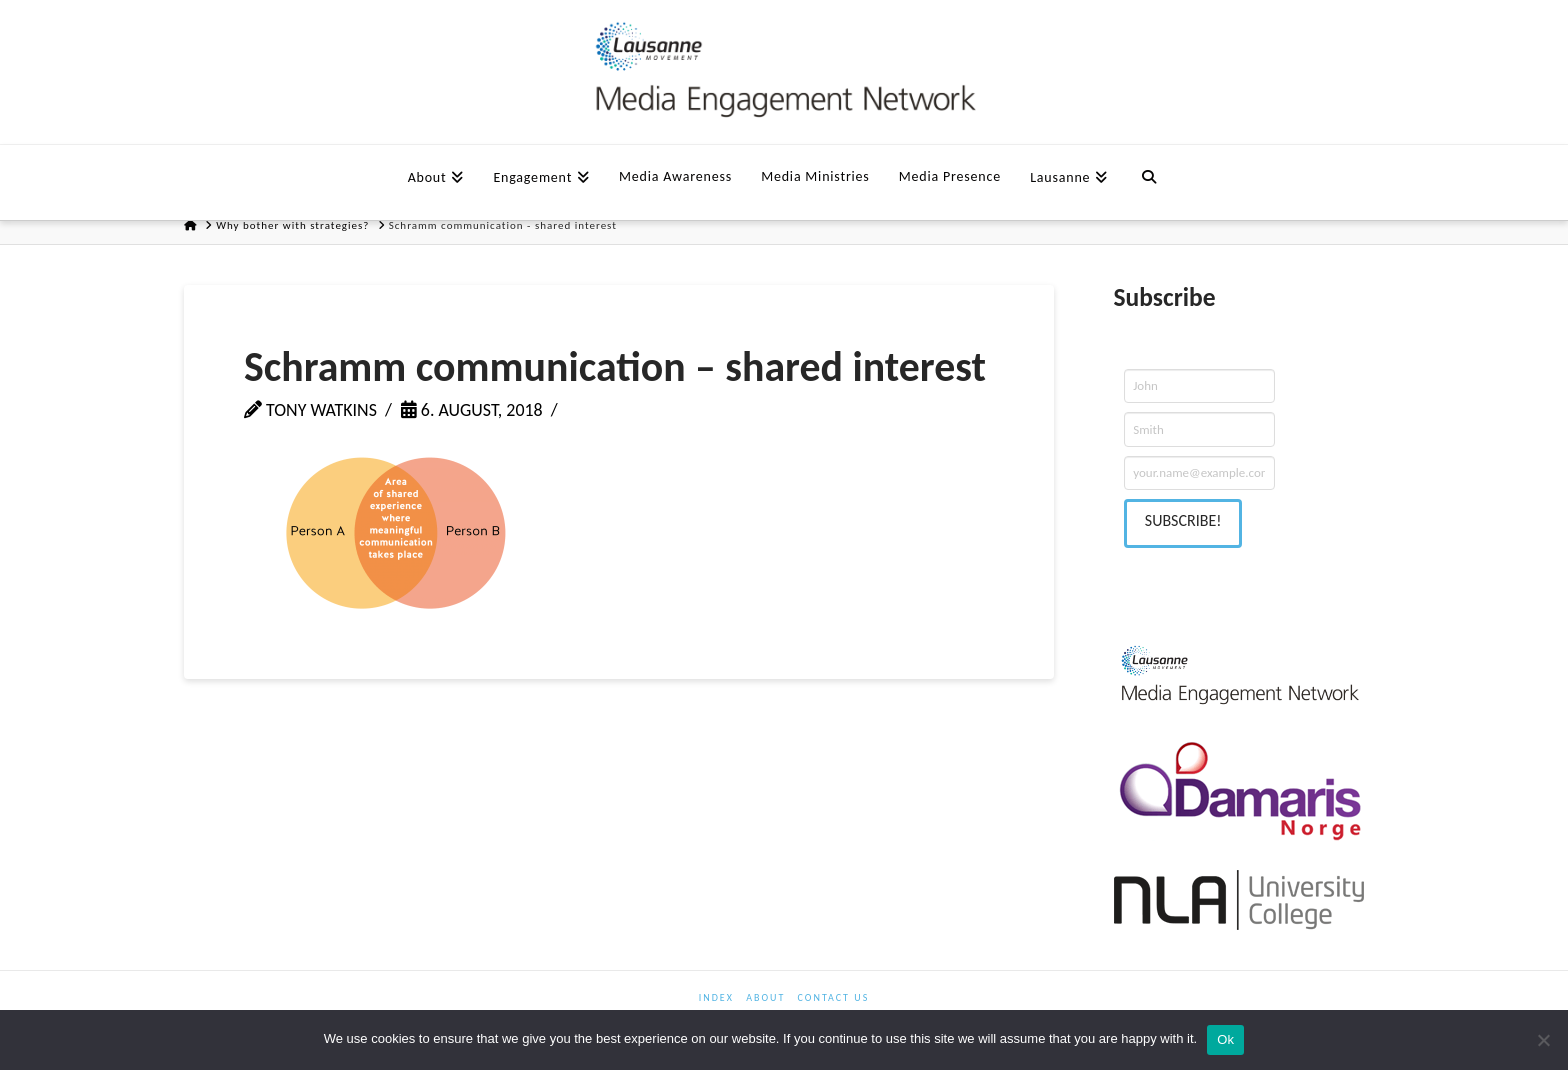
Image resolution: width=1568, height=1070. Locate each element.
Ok (1225, 1039)
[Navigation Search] (1148, 175)
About (765, 997)
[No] (1543, 1040)
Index (716, 997)
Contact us (834, 997)
